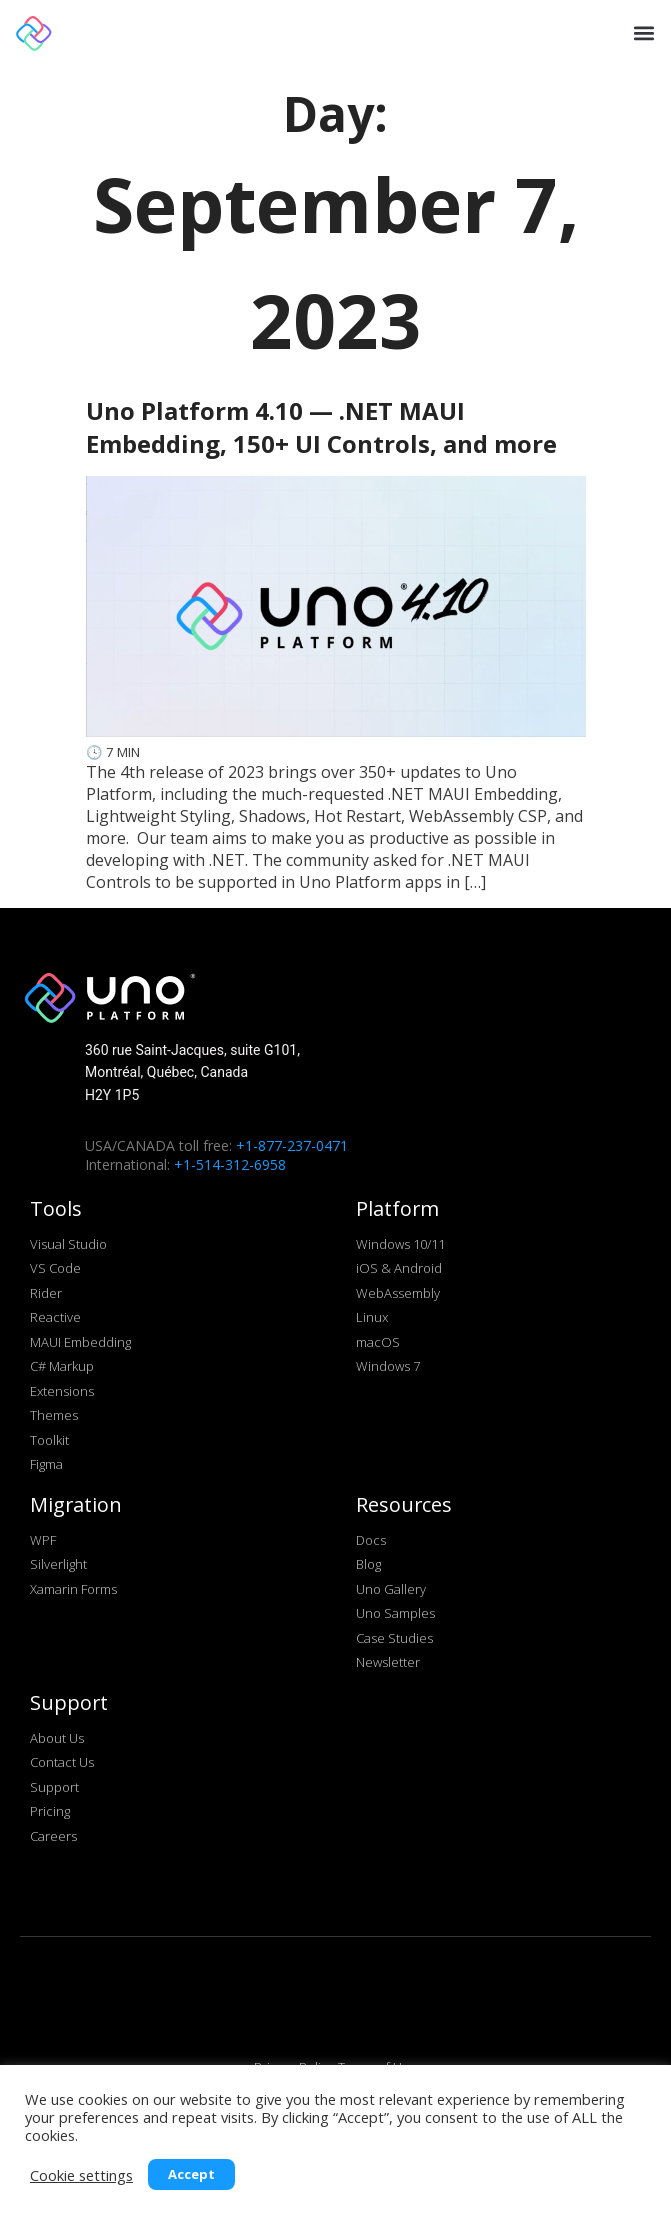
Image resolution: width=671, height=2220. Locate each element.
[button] (642, 32)
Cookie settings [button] (81, 2175)
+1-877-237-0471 (292, 1145)
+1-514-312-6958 (230, 1164)
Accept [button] (191, 2174)
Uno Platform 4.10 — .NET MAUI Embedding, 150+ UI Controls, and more (321, 427)
